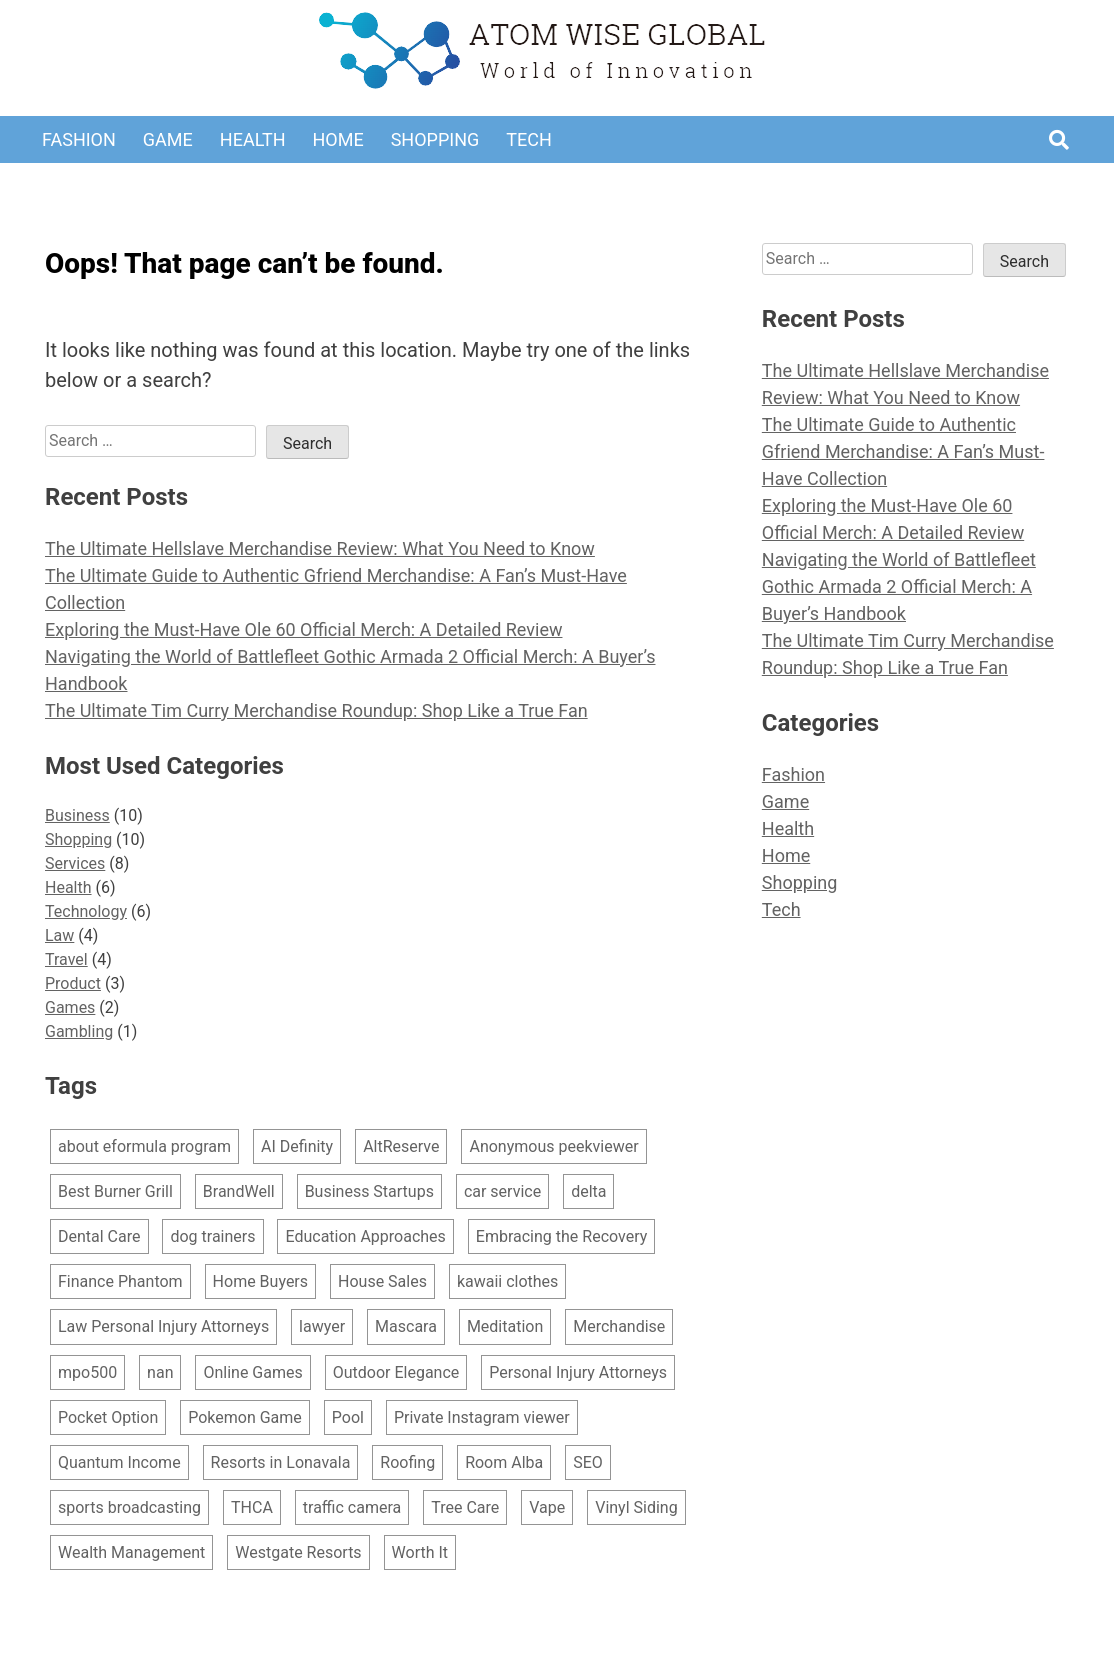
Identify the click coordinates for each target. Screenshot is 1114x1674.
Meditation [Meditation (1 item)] (505, 1326)
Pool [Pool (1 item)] (348, 1417)
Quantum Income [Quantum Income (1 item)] (119, 1462)
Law (59, 935)
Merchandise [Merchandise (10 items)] (619, 1326)
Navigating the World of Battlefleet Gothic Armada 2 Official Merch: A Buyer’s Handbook (899, 586)
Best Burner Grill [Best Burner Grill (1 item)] (115, 1191)
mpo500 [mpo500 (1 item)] (87, 1372)
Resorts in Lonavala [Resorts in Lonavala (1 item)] (281, 1462)
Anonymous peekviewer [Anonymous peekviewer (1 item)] (553, 1146)
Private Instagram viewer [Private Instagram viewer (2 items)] (482, 1417)
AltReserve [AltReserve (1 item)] (401, 1146)
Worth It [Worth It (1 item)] (420, 1552)
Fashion (79, 139)
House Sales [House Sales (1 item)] (382, 1281)
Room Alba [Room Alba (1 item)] (504, 1462)
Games (70, 1007)
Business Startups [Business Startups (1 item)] (369, 1191)
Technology (86, 911)
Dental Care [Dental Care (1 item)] (99, 1236)
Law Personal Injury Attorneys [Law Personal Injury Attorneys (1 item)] (163, 1326)
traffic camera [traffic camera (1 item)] (352, 1507)
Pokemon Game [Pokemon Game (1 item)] (245, 1417)
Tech (529, 139)
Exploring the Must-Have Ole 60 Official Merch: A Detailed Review (303, 629)
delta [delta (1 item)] (588, 1191)
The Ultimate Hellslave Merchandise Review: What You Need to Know (320, 548)
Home (337, 139)
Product (73, 983)
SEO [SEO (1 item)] (588, 1462)
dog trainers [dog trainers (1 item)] (212, 1236)
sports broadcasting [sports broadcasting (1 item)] (129, 1507)
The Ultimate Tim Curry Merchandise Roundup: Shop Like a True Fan (316, 710)
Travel (66, 959)
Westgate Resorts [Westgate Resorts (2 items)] (298, 1552)
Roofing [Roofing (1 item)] (407, 1462)
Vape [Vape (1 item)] (547, 1507)
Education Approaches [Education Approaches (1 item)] (365, 1236)
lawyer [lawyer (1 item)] (322, 1326)
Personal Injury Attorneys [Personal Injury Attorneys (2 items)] (578, 1372)
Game (168, 139)
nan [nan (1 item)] (160, 1372)
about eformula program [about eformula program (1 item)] (144, 1146)
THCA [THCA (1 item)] (252, 1507)
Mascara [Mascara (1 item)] (406, 1326)
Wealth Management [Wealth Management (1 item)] (131, 1552)
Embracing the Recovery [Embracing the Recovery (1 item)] (561, 1236)
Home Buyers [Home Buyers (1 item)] (260, 1281)
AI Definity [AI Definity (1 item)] (297, 1146)
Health (253, 139)
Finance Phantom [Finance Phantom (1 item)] (120, 1281)
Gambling (79, 1031)
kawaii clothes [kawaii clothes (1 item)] (507, 1281)
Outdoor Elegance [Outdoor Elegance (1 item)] (396, 1372)
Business (77, 815)
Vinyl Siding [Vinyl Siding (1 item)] (636, 1507)
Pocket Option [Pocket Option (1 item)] (108, 1417)
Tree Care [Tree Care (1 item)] (465, 1507)
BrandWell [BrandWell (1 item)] (239, 1191)
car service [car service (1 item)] (502, 1191)
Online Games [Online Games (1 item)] (252, 1372)
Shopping (435, 139)
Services (75, 863)
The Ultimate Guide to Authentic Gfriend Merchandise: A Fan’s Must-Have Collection (903, 451)
